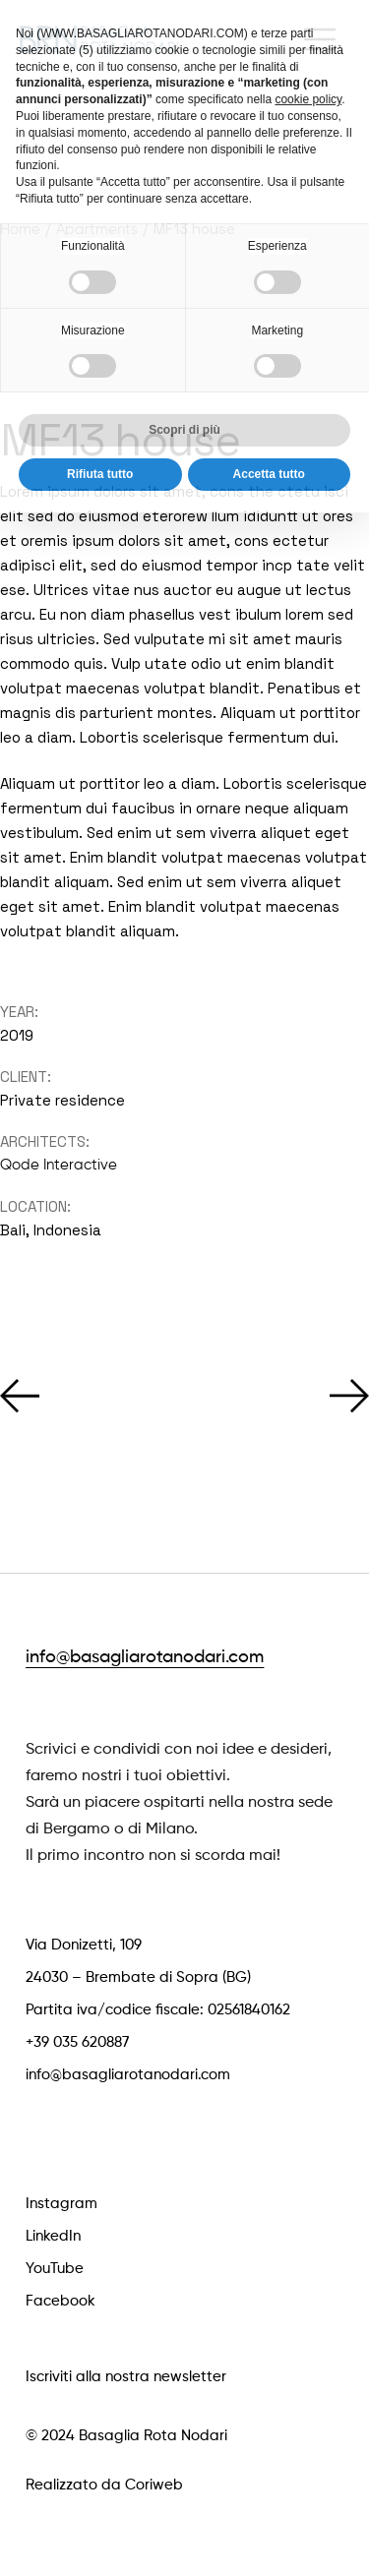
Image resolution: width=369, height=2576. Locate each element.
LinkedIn (53, 2236)
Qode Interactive (58, 1165)
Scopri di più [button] (184, 395)
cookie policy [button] (308, 65)
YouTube (55, 2268)
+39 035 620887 (77, 2042)
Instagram (61, 2203)
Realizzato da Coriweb (104, 2485)
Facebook (60, 2301)
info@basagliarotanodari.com (145, 1657)
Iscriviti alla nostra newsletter (126, 2376)
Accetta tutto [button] (269, 440)
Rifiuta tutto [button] (100, 440)
